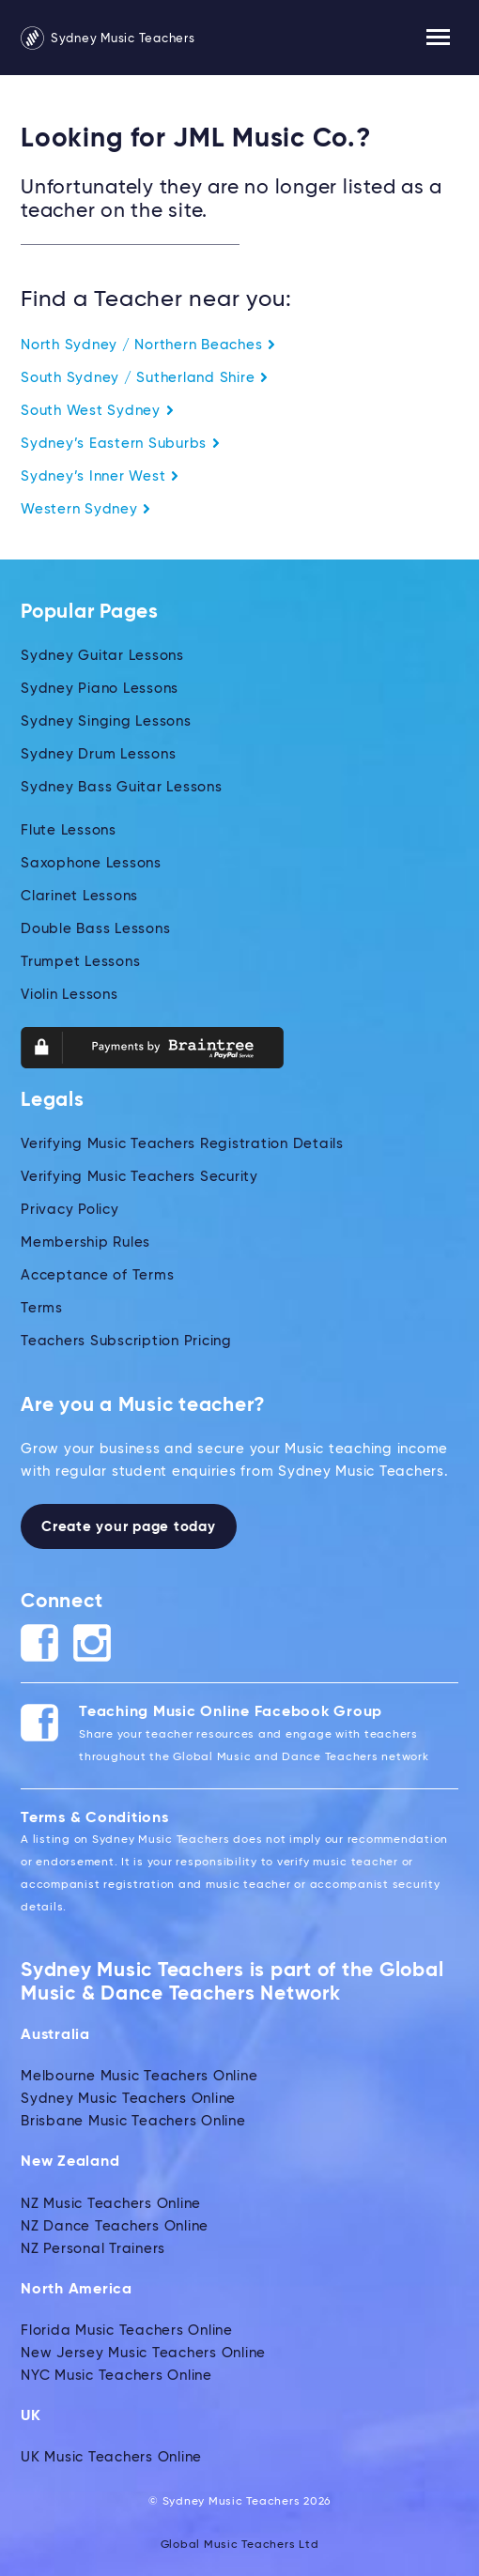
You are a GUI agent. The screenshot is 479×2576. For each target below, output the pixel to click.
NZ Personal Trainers (93, 2249)
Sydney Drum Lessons (98, 754)
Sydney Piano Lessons (99, 689)
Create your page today (128, 1527)
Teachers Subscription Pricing (126, 1341)
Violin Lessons (69, 995)
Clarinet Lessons (79, 896)
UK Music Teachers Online (111, 2457)
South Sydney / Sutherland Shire (145, 378)
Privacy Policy (70, 1210)
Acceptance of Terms (97, 1275)
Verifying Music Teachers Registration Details (182, 1144)
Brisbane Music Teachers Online (133, 2121)
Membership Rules (85, 1242)
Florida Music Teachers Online (127, 2330)
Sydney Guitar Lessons (102, 656)
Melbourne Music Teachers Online (139, 2076)
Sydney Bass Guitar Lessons (122, 787)
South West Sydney (98, 411)
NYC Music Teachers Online (116, 2376)
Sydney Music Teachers (108, 39)
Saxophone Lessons (91, 863)
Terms (42, 1308)
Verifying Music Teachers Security (139, 1177)
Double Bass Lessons (95, 929)
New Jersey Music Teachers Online (143, 2353)
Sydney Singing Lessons (106, 721)
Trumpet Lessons (80, 962)
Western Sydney (86, 509)
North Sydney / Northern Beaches (148, 345)
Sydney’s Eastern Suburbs (121, 444)
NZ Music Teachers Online (111, 2204)
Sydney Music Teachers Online (128, 2099)
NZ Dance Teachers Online (115, 2226)
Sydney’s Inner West (100, 476)
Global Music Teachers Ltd (240, 2545)
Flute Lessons (68, 830)
